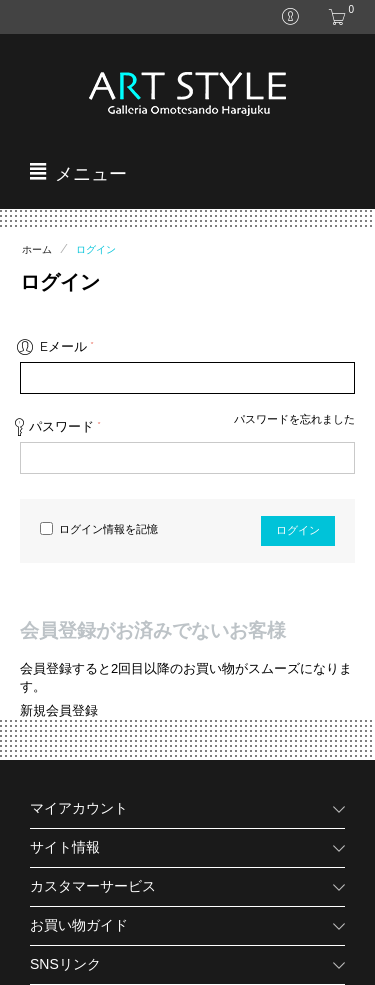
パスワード (61, 426)
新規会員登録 (59, 710)
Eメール (63, 346)
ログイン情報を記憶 (99, 529)
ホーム (37, 249)
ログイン (298, 530)
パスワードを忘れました (294, 419)
